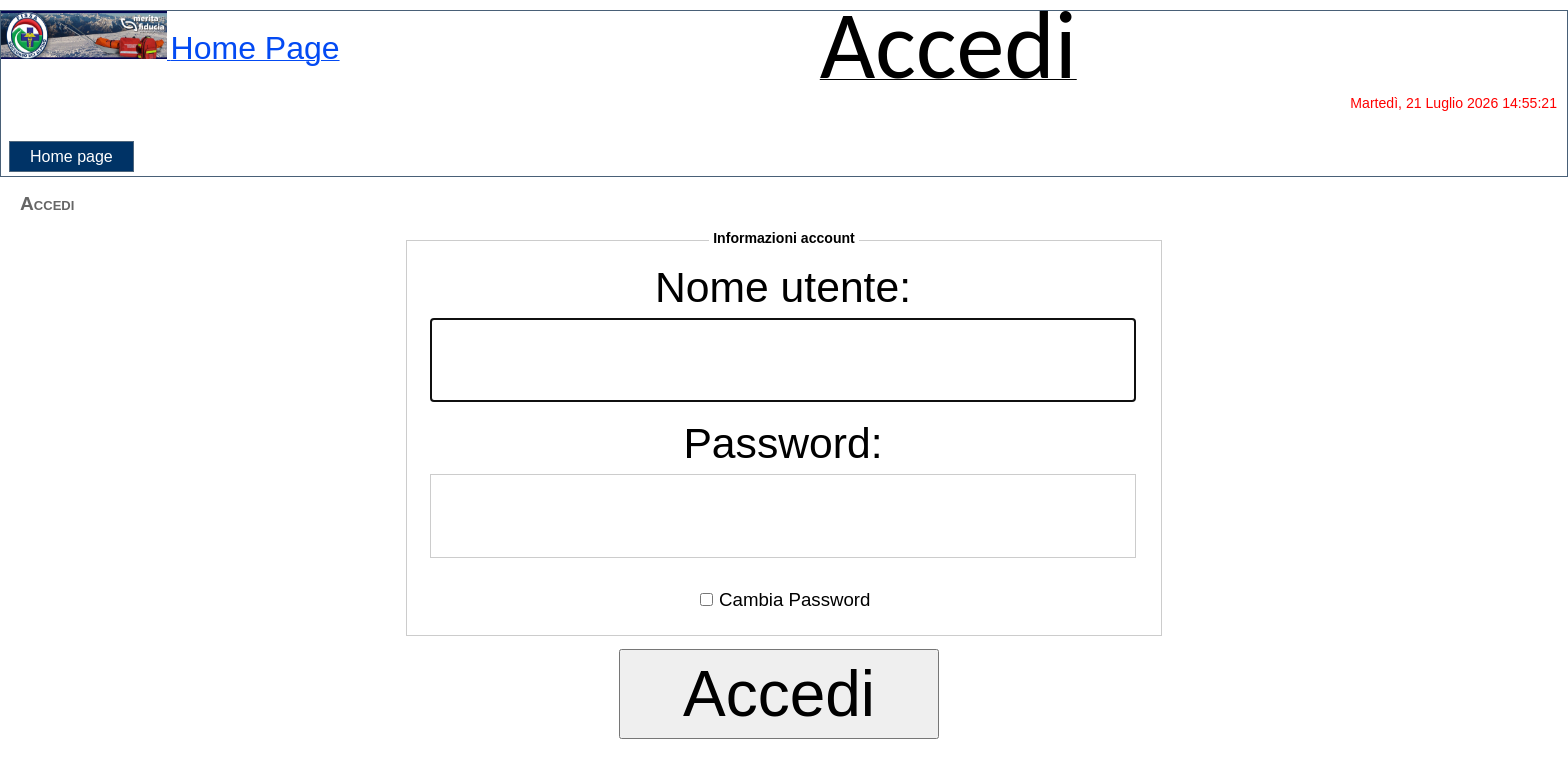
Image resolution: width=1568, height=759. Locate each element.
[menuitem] (71, 157)
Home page (71, 156)
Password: (782, 443)
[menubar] (71, 157)
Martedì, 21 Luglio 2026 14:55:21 (1453, 103)
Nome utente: (783, 287)
